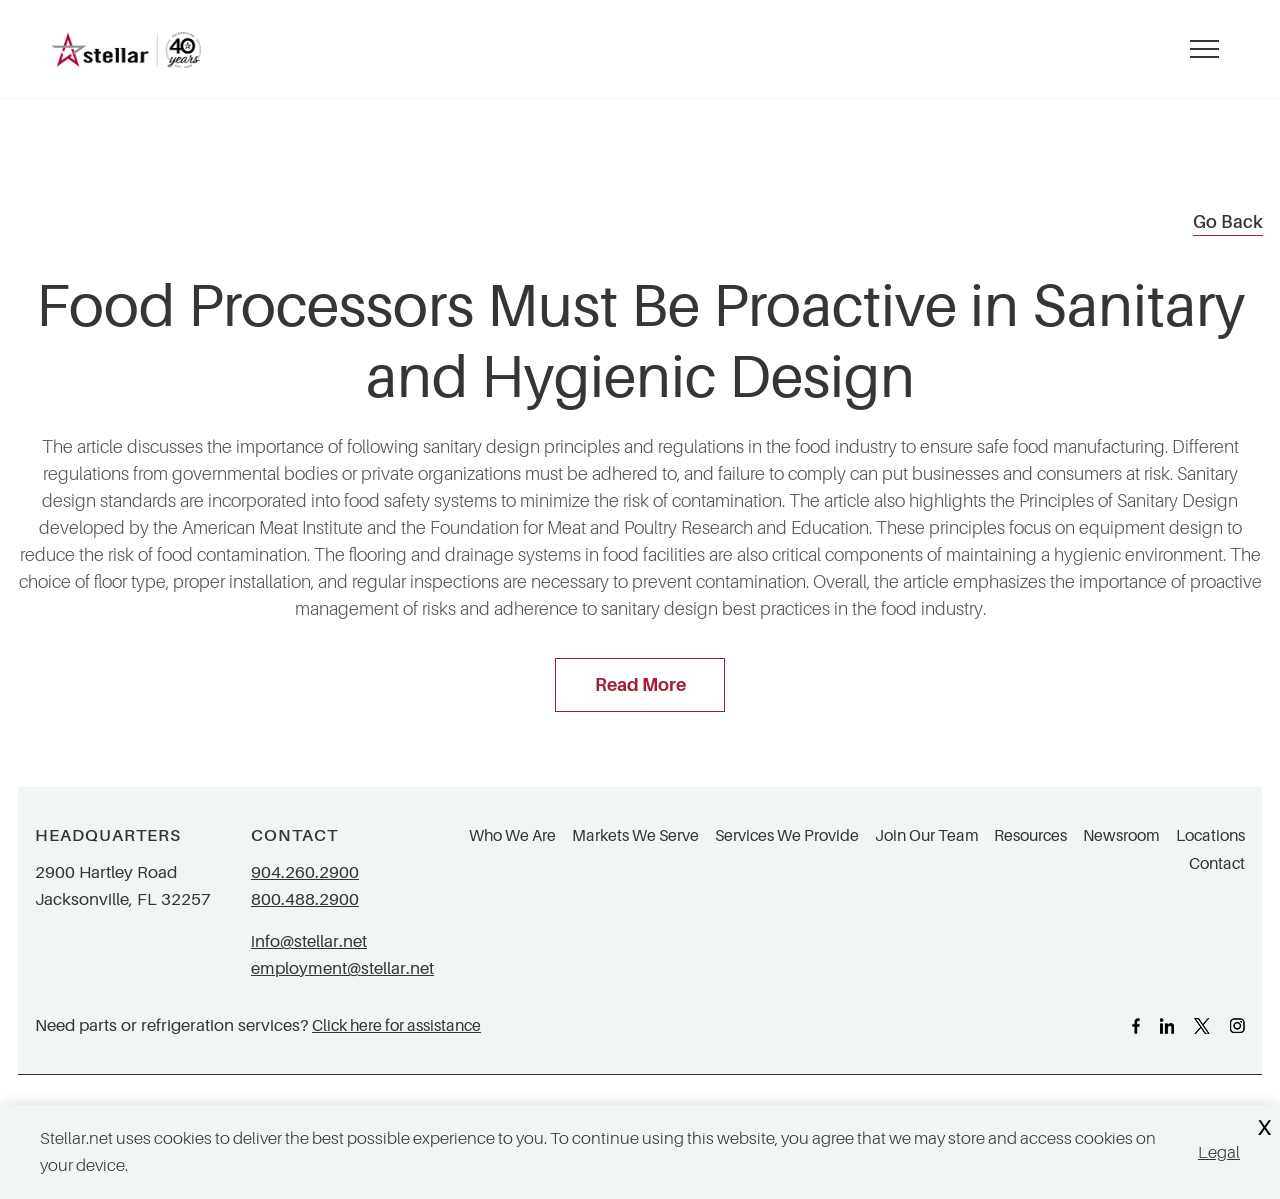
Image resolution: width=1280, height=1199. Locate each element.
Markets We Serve (635, 836)
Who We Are (512, 836)
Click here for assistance (396, 1025)
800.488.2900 (305, 899)
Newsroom (1121, 836)
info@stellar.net (309, 941)
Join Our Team (927, 836)
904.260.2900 (305, 872)
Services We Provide (787, 836)
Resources (1030, 836)
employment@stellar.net (342, 968)
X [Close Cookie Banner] (1264, 1128)
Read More (640, 685)
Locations (1210, 836)
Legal (1219, 1152)
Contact (1217, 864)
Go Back (1228, 222)
